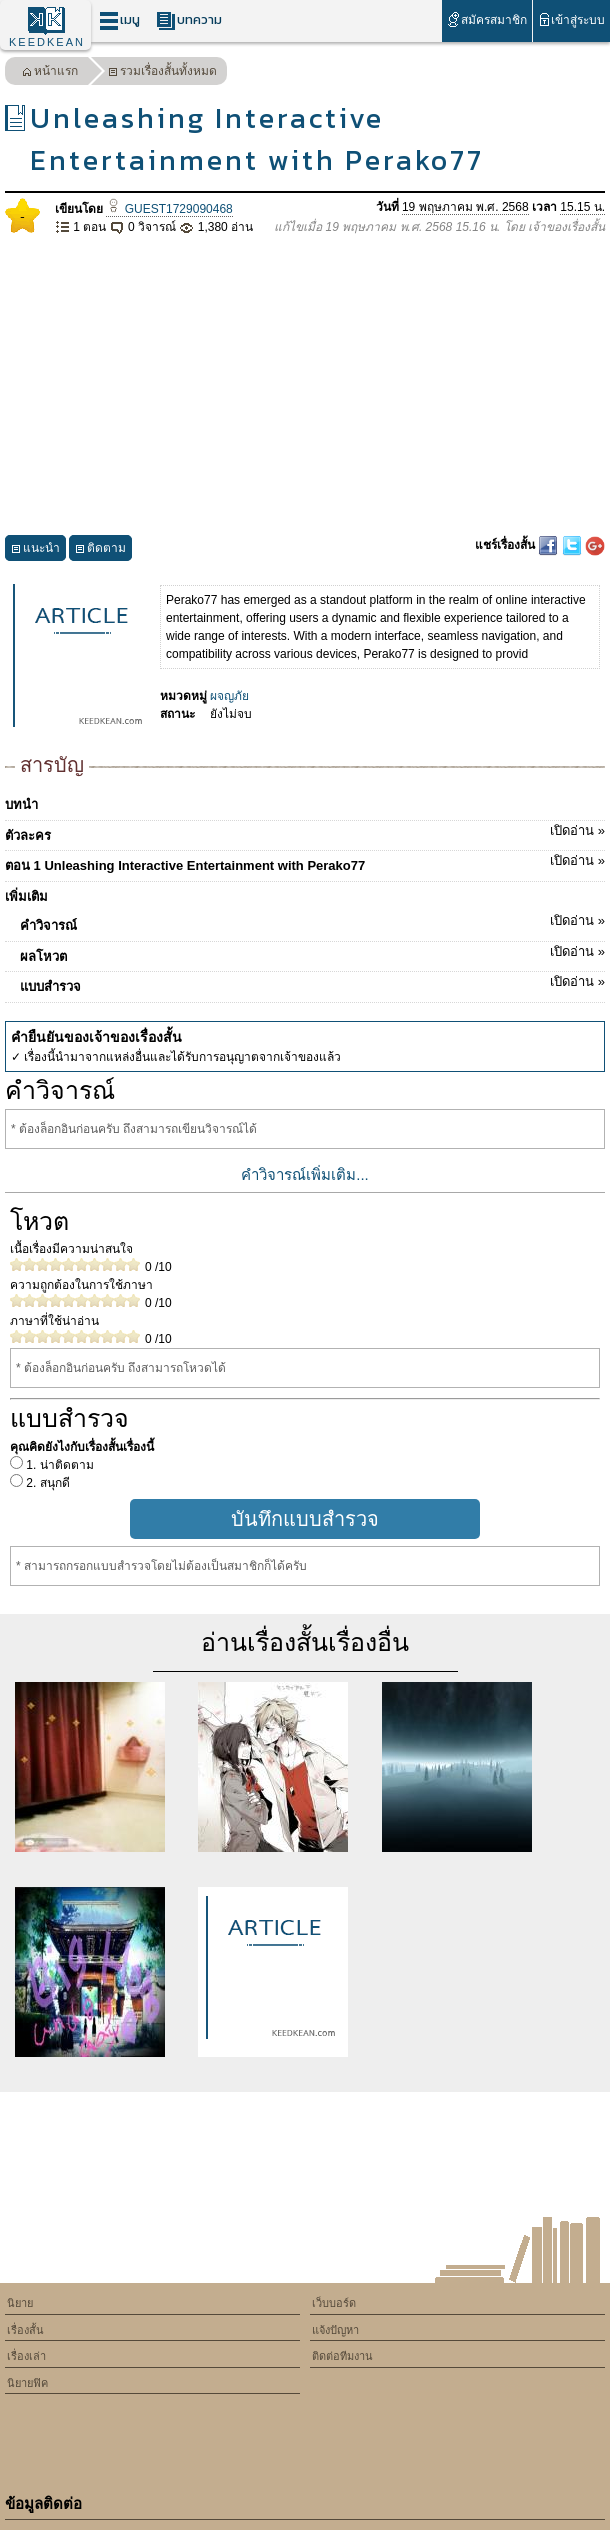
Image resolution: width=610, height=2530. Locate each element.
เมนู (119, 20)
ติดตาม (100, 550)
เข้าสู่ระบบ (571, 19)
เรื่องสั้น (25, 2330)
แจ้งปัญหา (335, 2330)
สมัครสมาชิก (486, 19)
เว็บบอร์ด (334, 2303)
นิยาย (20, 2303)
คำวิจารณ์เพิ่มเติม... (305, 1174)
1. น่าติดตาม (58, 1465)
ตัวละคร (305, 832)
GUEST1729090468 (169, 209)
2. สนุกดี (46, 1483)
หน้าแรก (50, 73)
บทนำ (21, 804)
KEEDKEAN (47, 42)
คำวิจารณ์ (312, 922)
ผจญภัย (229, 696)
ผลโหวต (312, 953)
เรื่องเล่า (26, 2356)
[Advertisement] (305, 386)
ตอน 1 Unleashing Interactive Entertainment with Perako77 (305, 862)
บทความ (189, 20)
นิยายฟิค (27, 2383)
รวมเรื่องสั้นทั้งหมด (162, 73)
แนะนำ (35, 550)
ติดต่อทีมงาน (342, 2356)
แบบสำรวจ (312, 983)
